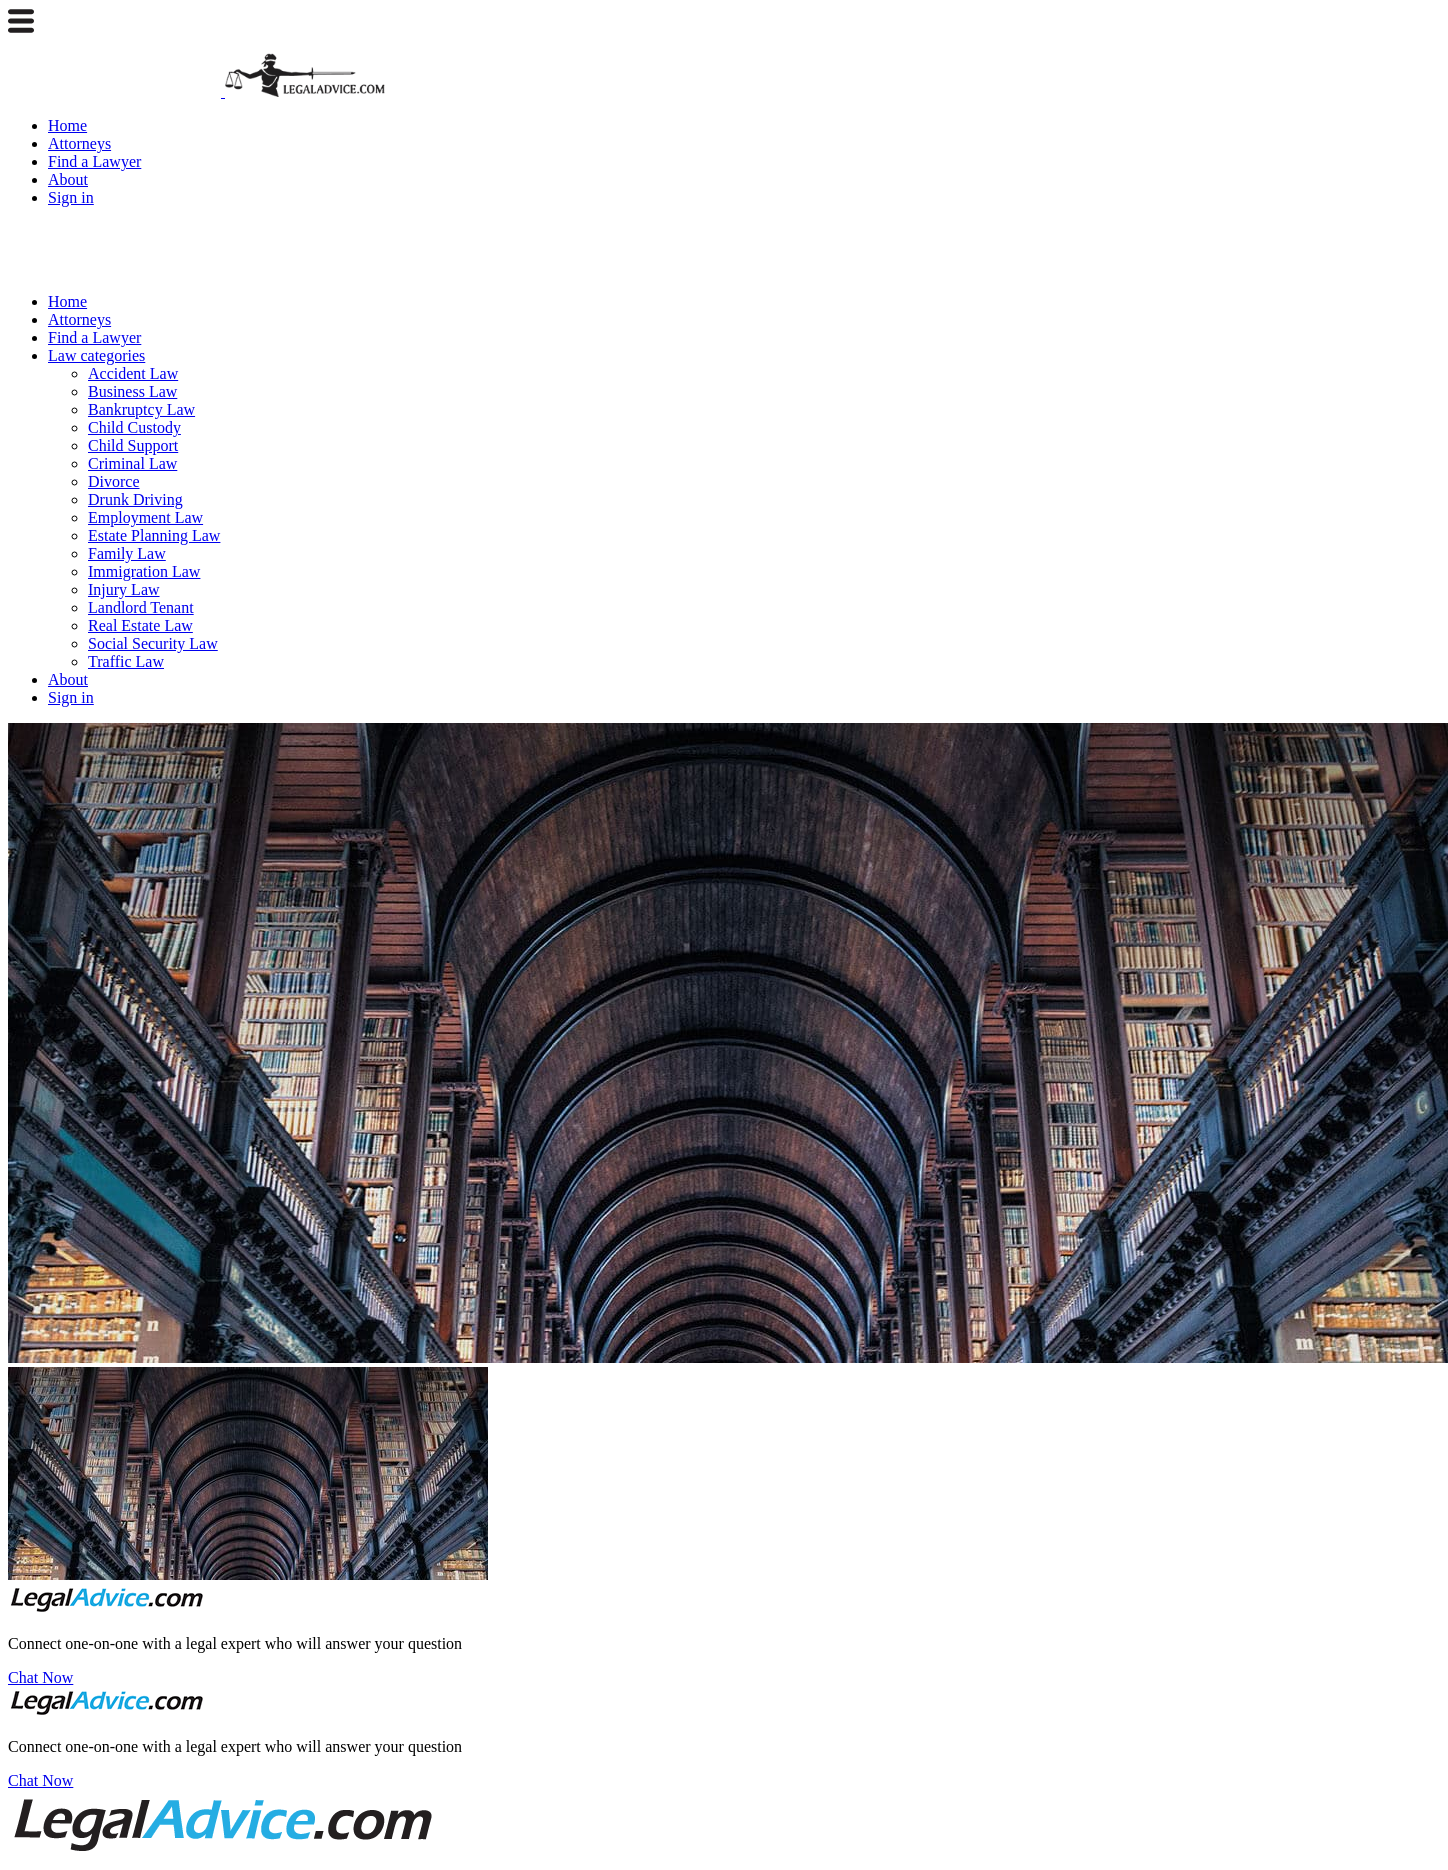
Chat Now (40, 1677)
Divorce (114, 481)
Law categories (96, 355)
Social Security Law (153, 643)
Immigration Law (144, 571)
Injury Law (124, 589)
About (68, 179)
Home (67, 125)
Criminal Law (132, 463)
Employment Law (145, 517)
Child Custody (134, 427)
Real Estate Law (140, 625)
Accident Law (133, 373)
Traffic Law (126, 661)
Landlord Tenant (141, 607)
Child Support (133, 445)
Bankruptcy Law (141, 409)
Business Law (132, 391)
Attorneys (79, 143)
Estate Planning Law (154, 535)
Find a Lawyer (94, 161)
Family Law (127, 553)
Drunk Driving (135, 499)
